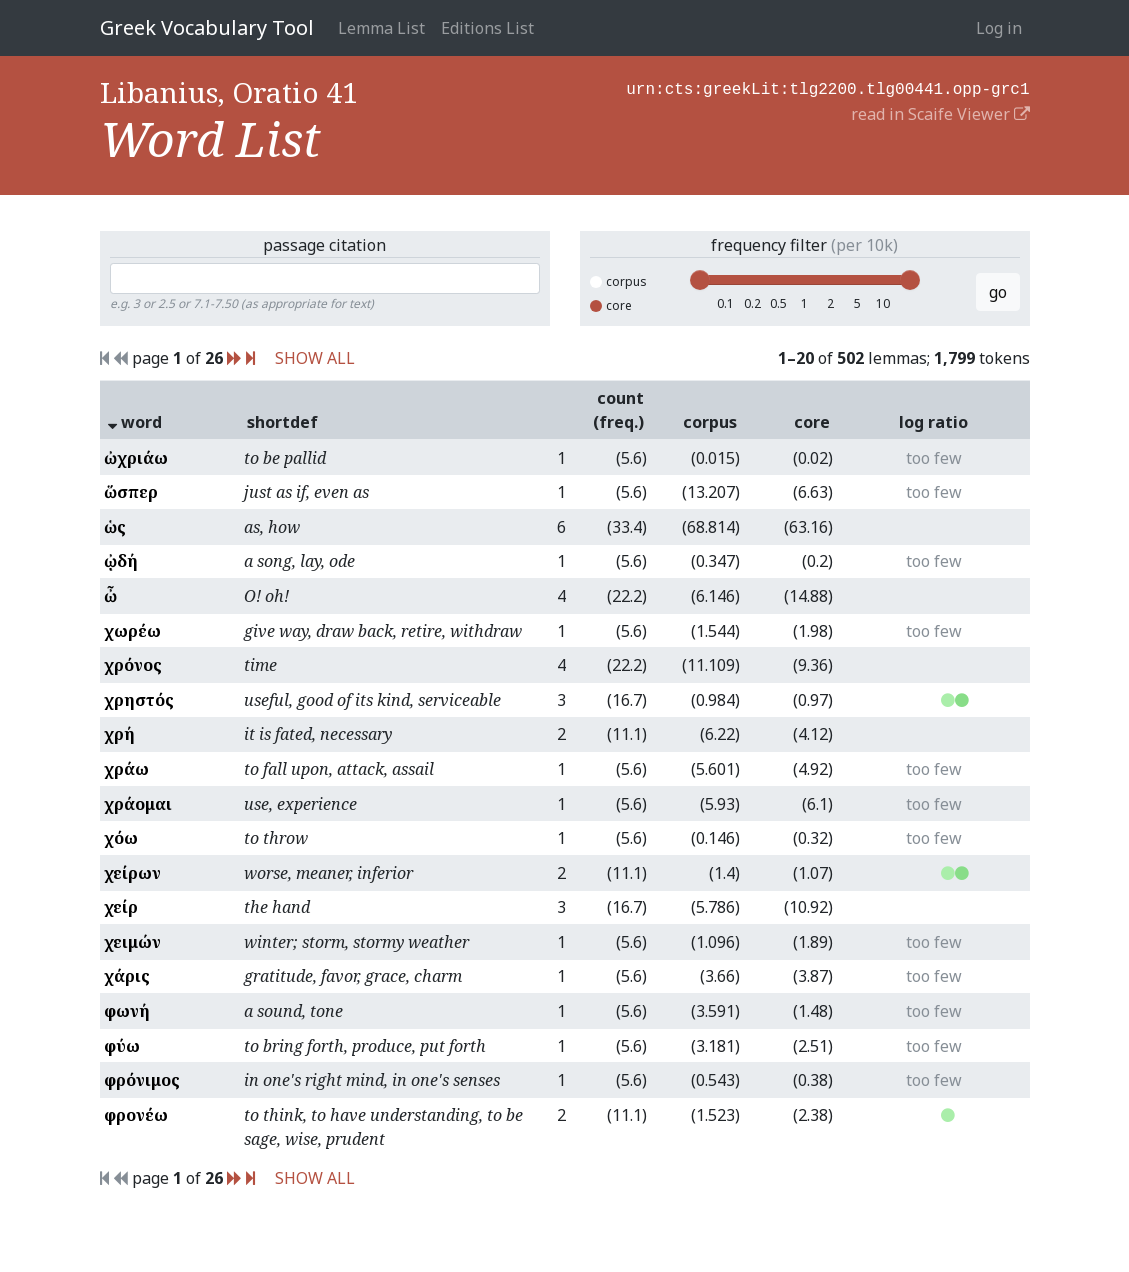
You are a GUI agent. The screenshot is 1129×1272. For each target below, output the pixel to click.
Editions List (487, 28)
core (611, 305)
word (135, 422)
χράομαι (138, 804)
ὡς (115, 527)
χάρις (127, 976)
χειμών (132, 942)
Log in (999, 28)
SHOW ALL (315, 358)
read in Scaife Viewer (940, 112)
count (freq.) (618, 410)
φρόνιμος (142, 1080)
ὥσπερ (131, 492)
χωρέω (132, 631)
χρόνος (133, 665)
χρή (119, 734)
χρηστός (139, 700)
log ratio (933, 422)
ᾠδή (121, 561)
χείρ (121, 907)
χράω (126, 769)
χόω (121, 838)
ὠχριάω (136, 458)
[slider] (700, 280)
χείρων (132, 873)
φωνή (127, 1011)
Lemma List (381, 28)
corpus (618, 281)
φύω (122, 1046)
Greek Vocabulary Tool (207, 27)
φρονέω (136, 1115)
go (998, 292)
